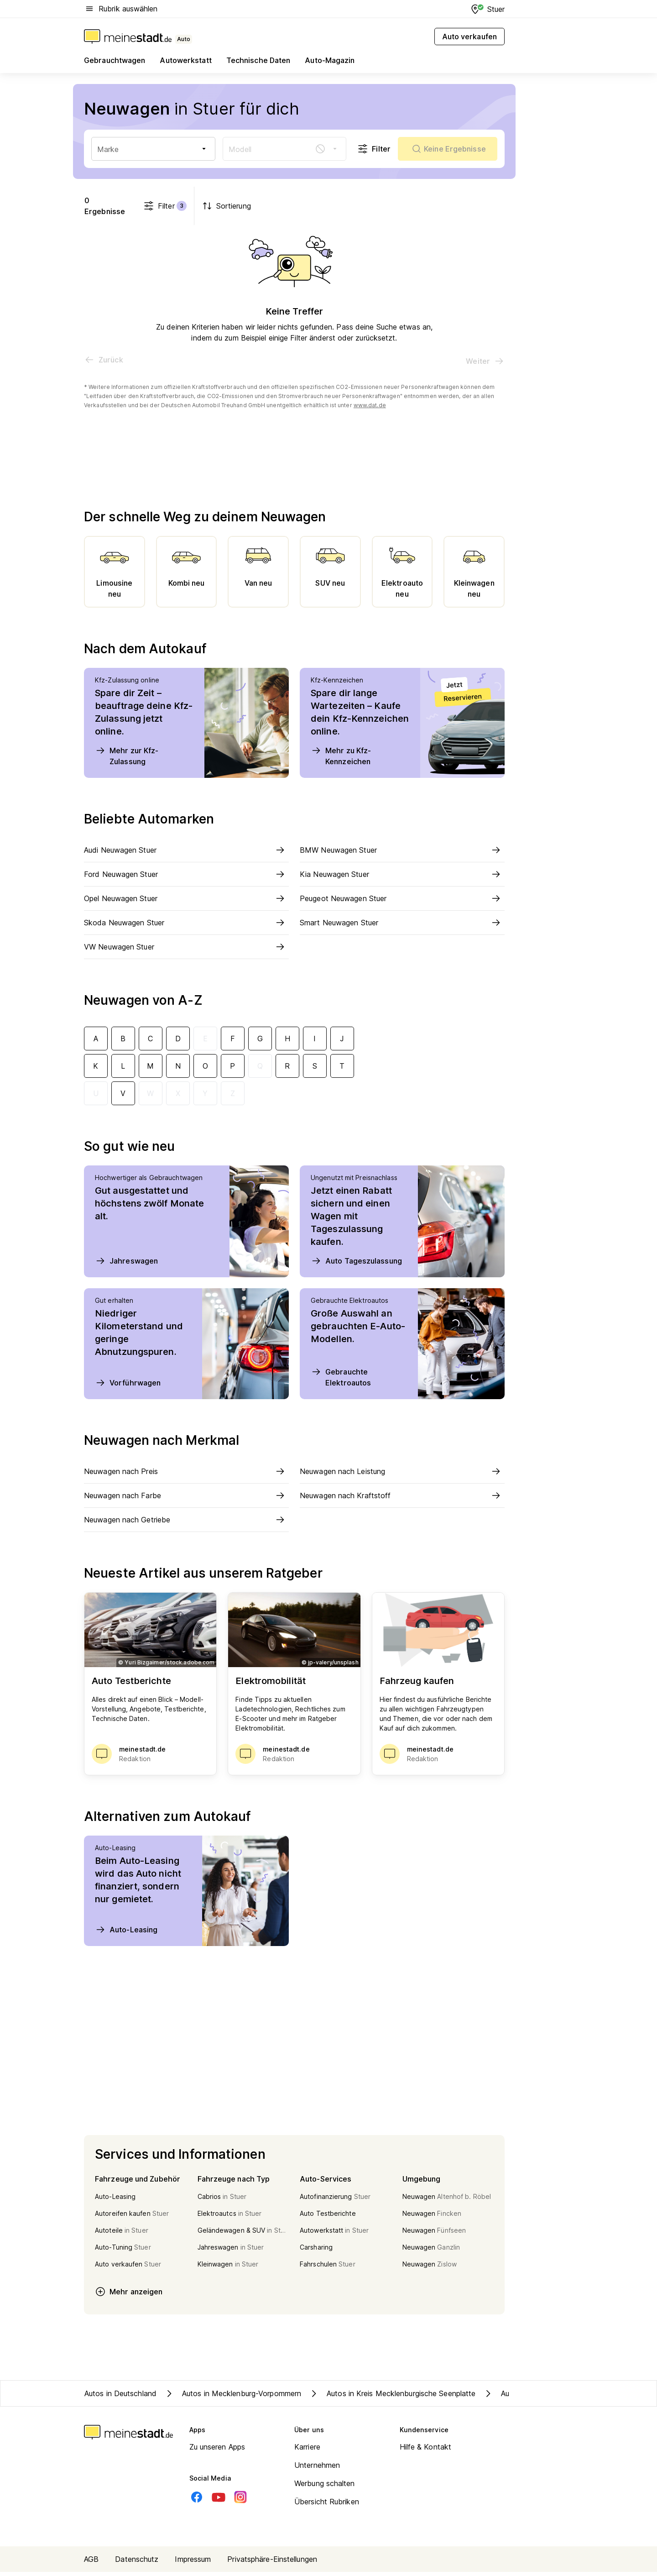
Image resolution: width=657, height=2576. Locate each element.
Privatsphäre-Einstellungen (272, 2563)
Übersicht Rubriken (326, 2505)
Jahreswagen (126, 1264)
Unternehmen (317, 2469)
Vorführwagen (128, 1386)
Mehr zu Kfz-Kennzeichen (341, 759)
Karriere (307, 2450)
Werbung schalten (324, 2487)
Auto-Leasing (126, 1933)
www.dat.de (370, 409)
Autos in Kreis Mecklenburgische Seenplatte (391, 2397)
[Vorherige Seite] (103, 363)
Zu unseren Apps (217, 2450)
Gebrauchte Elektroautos (341, 1380)
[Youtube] (218, 2501)
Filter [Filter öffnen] (374, 148)
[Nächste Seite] (485, 365)
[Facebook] (196, 2501)
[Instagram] (240, 2501)
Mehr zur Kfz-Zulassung (126, 759)
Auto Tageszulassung (356, 1264)
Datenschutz (136, 2563)
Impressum (193, 2563)
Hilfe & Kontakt (426, 2450)
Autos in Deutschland (120, 2397)
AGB (91, 2563)
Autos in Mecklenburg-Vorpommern (232, 2397)
